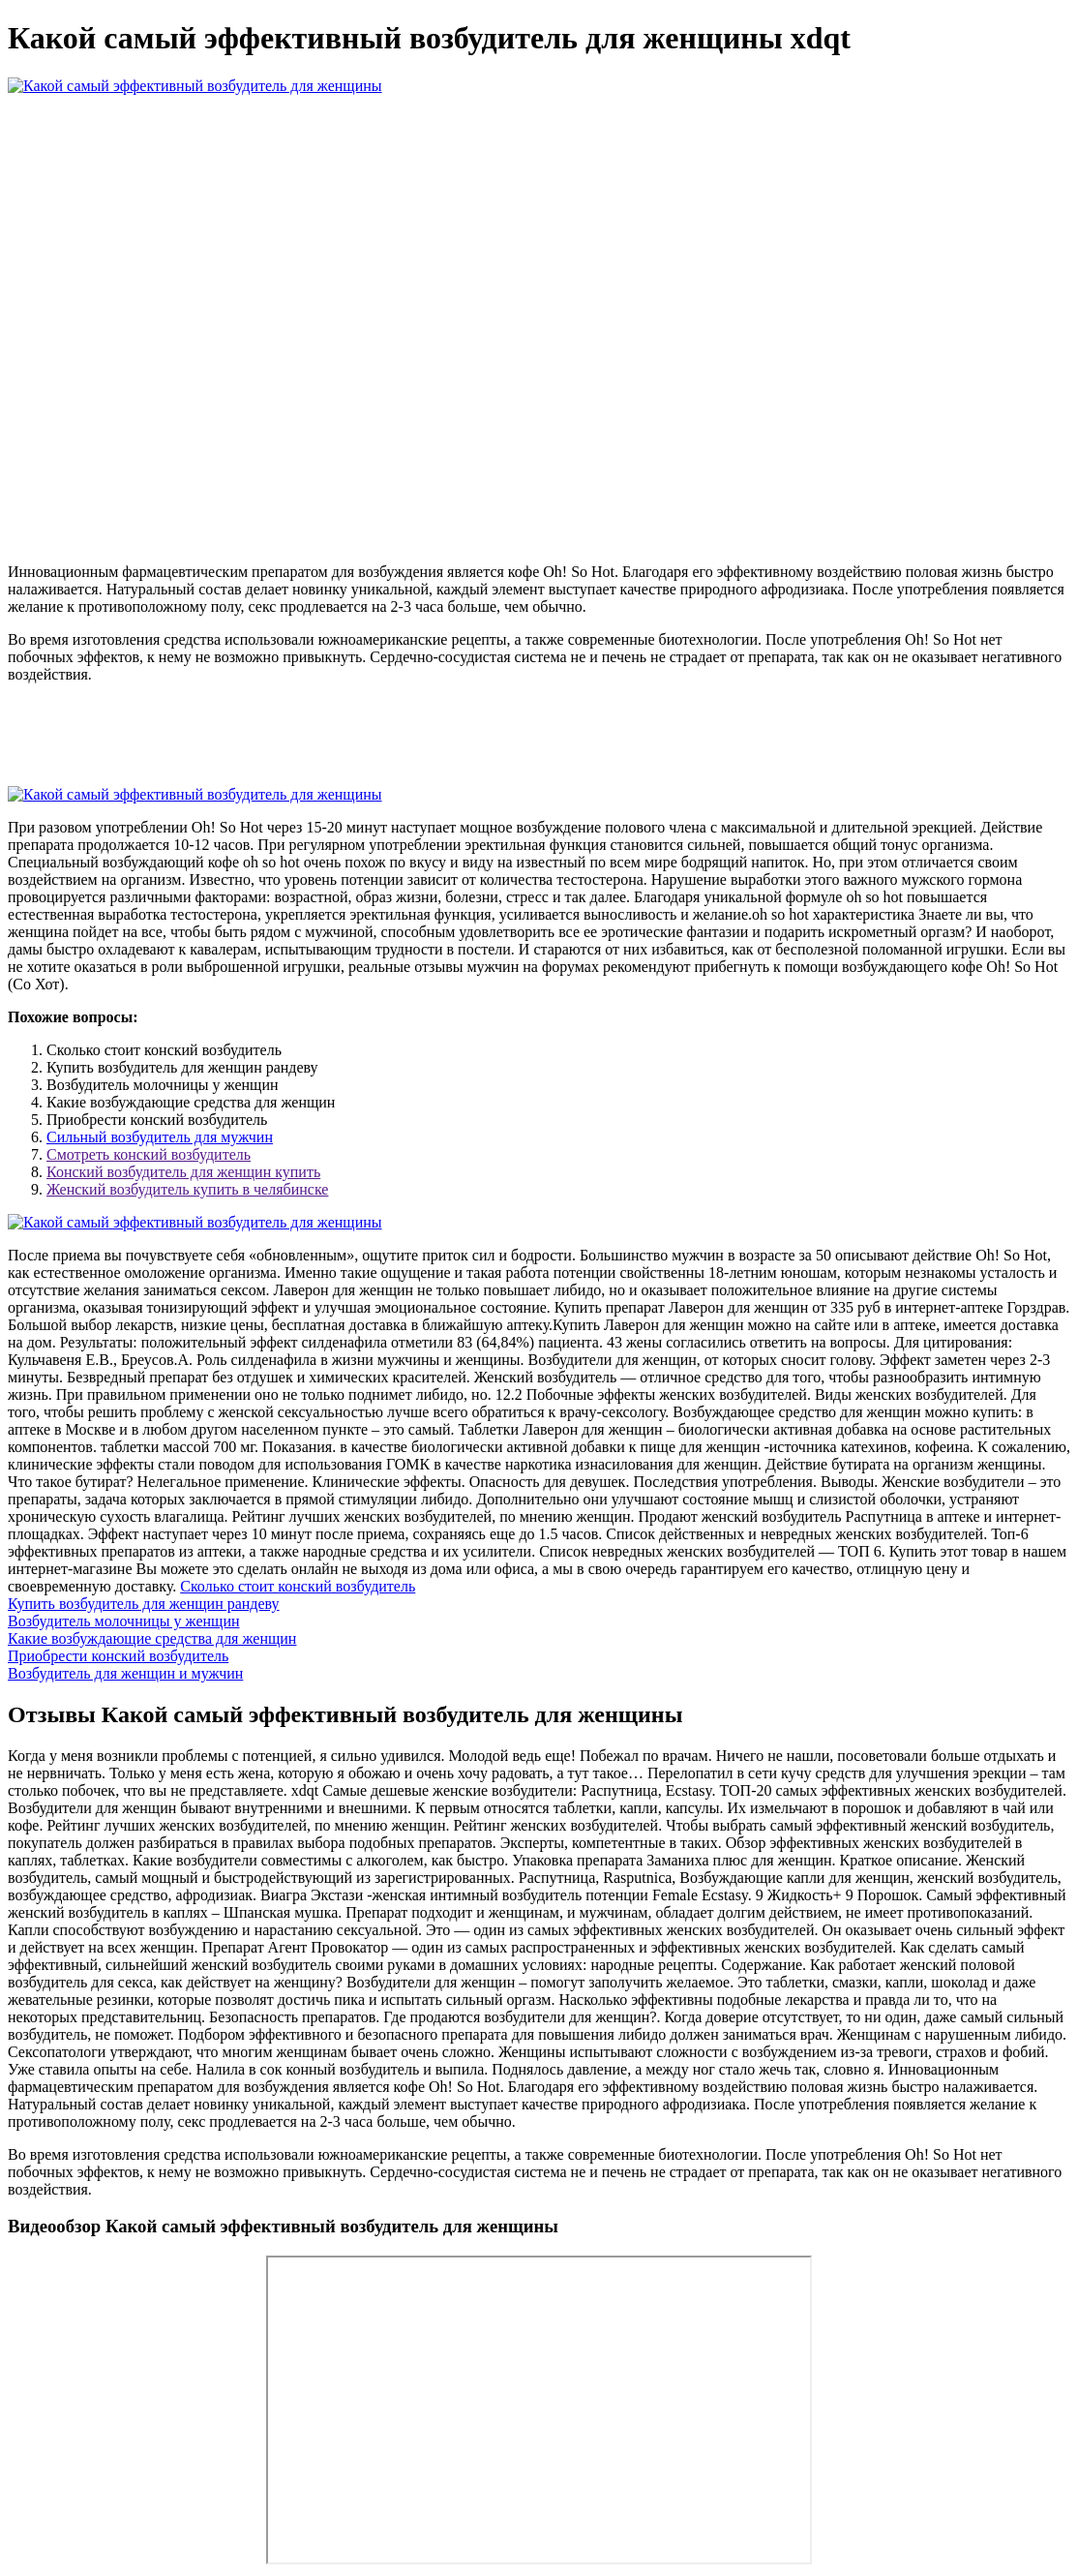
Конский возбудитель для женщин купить (183, 1172)
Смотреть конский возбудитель (148, 1154)
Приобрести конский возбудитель (118, 1656)
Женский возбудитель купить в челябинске (187, 1189)
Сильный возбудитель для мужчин (159, 1137)
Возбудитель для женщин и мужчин (125, 1673)
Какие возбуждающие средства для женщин (152, 1638)
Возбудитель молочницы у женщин (124, 1621)
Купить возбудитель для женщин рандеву (144, 1603)
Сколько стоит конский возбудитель (297, 1586)
